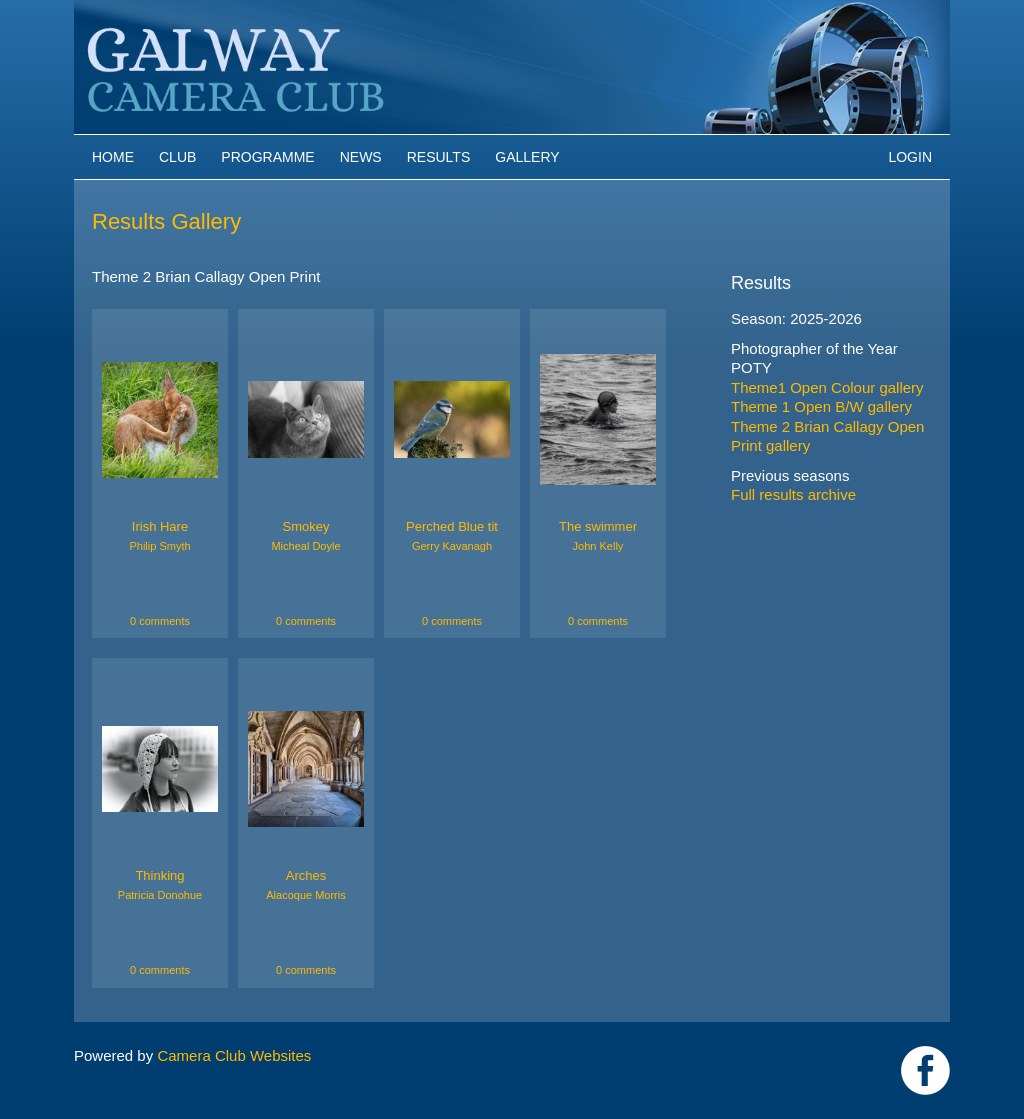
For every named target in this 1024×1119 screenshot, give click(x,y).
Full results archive (793, 494)
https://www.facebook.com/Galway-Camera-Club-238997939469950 (925, 1070)
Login (910, 157)
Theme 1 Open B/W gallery (821, 406)
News (361, 157)
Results (439, 157)
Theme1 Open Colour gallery (827, 387)
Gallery (527, 157)
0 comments (160, 621)
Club (177, 157)
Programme (267, 157)
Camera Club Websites (234, 1055)
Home (113, 157)
